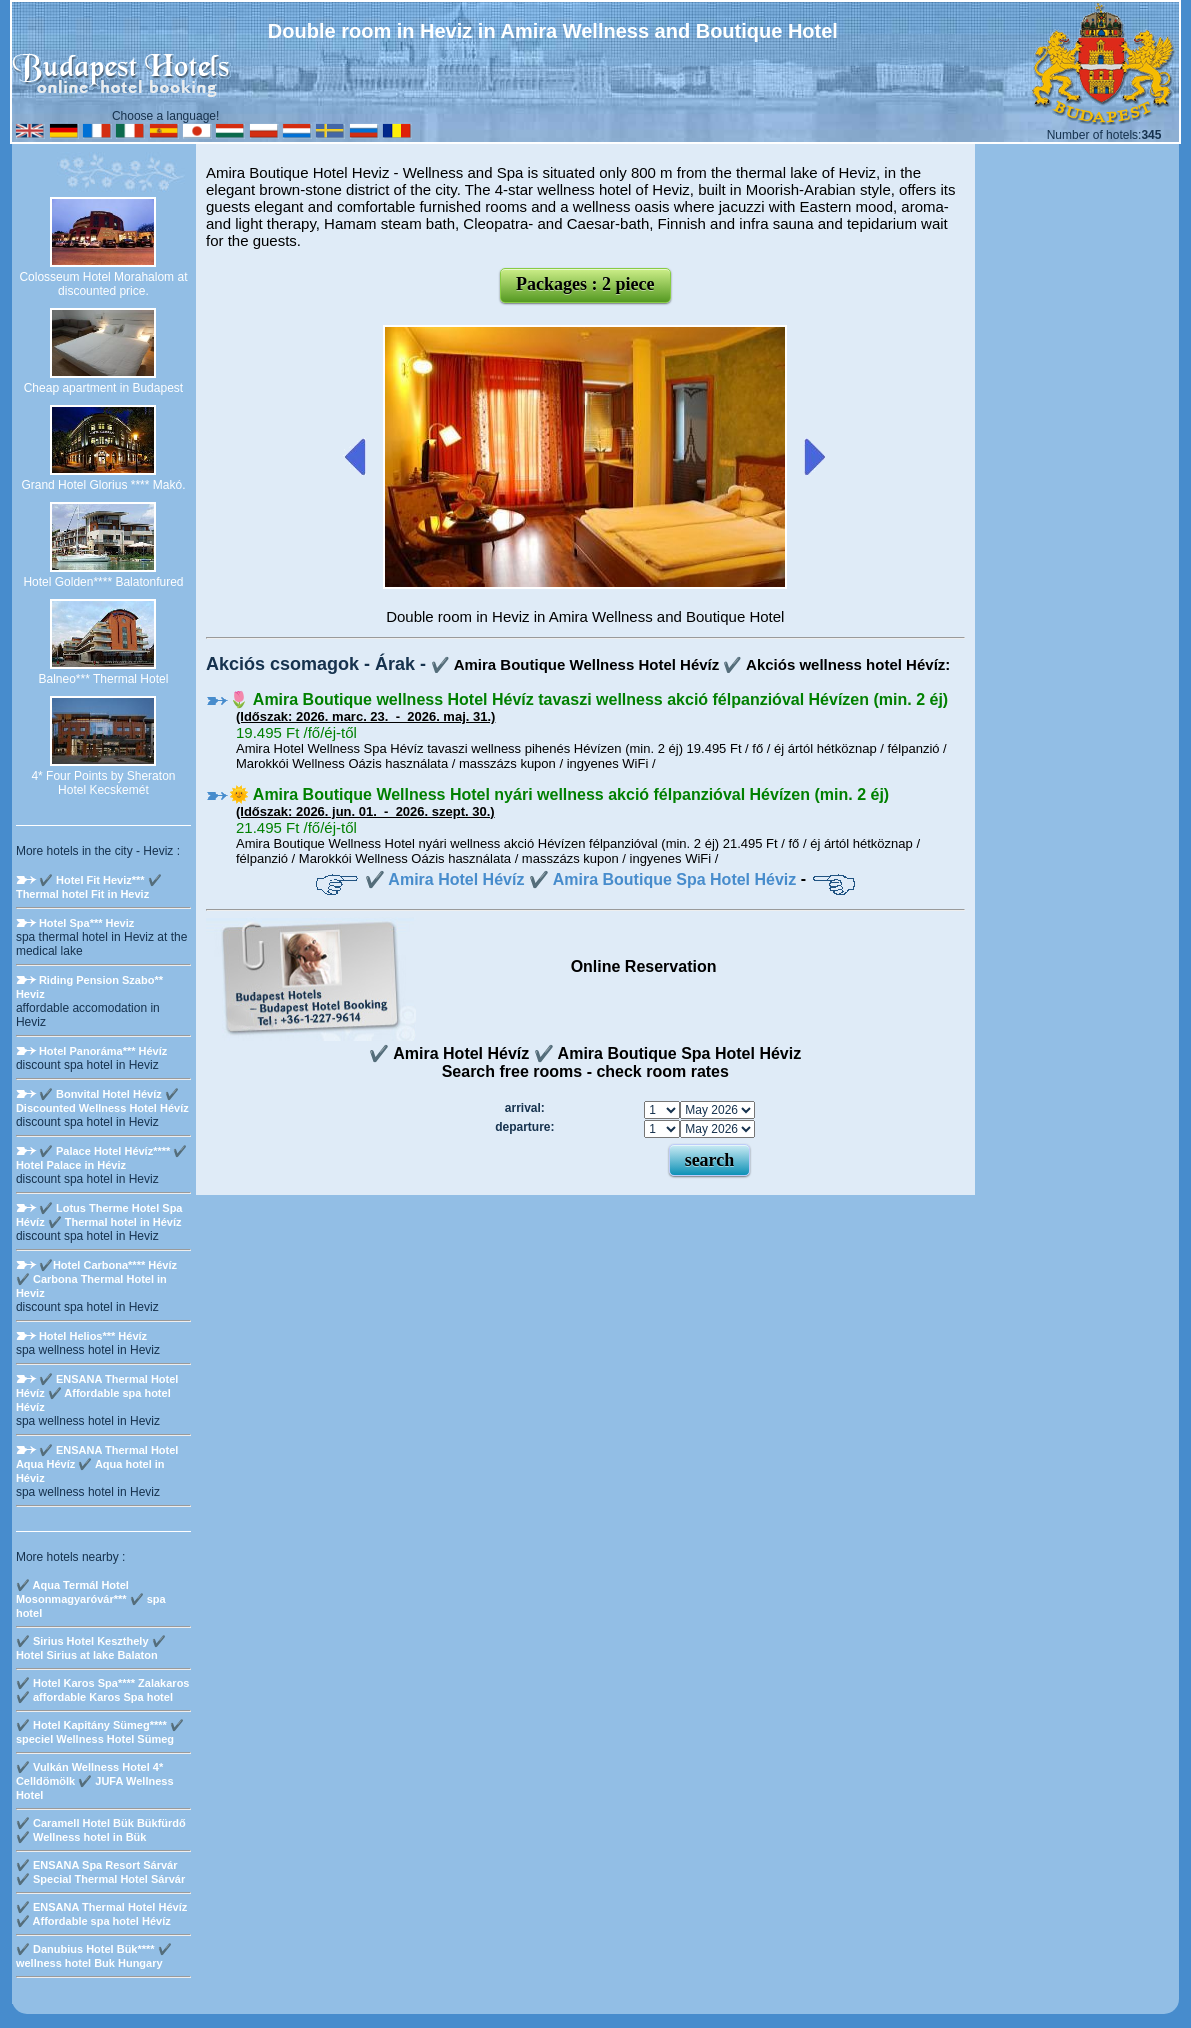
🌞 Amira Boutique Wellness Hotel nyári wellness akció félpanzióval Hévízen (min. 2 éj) (559, 794)
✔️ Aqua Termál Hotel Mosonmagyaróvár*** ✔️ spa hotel (91, 1599)
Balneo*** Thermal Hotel (104, 679)
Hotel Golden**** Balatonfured (103, 582)
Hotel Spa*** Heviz (86, 923)
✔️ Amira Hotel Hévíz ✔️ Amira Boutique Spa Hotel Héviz (581, 879)
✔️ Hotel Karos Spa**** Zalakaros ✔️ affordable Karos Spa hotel (103, 1690)
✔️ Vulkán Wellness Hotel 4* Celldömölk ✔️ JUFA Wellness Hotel (95, 1781)
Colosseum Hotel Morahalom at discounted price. (103, 284)
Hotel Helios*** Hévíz (93, 1336)
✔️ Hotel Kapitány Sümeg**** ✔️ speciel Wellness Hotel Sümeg (100, 1732)
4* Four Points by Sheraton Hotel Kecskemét (103, 783)
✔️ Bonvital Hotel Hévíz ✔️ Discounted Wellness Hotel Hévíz (102, 1101)
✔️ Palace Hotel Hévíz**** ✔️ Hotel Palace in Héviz (101, 1158)
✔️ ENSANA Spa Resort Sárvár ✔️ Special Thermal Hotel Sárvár (100, 1872)
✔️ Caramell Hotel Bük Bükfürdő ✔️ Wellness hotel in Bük (101, 1830)
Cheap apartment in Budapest (103, 388)
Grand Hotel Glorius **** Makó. (103, 485)
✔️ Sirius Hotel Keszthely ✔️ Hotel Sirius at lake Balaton (91, 1648)
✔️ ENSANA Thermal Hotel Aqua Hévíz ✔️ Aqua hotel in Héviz (97, 1464)
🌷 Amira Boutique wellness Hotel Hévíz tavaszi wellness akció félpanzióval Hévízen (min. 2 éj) (588, 699)
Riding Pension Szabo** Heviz (89, 987)
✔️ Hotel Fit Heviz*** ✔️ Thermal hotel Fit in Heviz (89, 887)
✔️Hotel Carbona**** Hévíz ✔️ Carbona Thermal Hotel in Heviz (96, 1279)
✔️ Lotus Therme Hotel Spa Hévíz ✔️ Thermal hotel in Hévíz (99, 1215)
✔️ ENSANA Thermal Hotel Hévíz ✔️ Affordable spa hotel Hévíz (97, 1393)
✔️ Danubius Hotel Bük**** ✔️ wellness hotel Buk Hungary (94, 1956)
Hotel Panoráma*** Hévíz (103, 1051)
